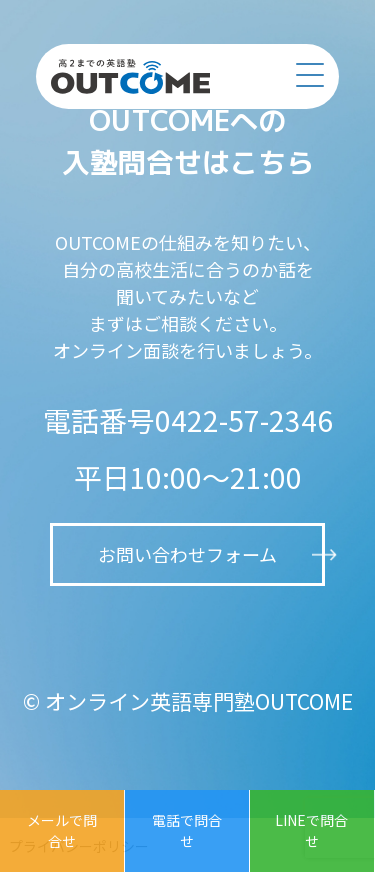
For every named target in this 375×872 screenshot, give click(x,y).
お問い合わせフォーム (187, 554)
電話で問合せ (187, 830)
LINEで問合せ (311, 830)
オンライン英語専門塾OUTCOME (199, 701)
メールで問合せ (62, 830)
